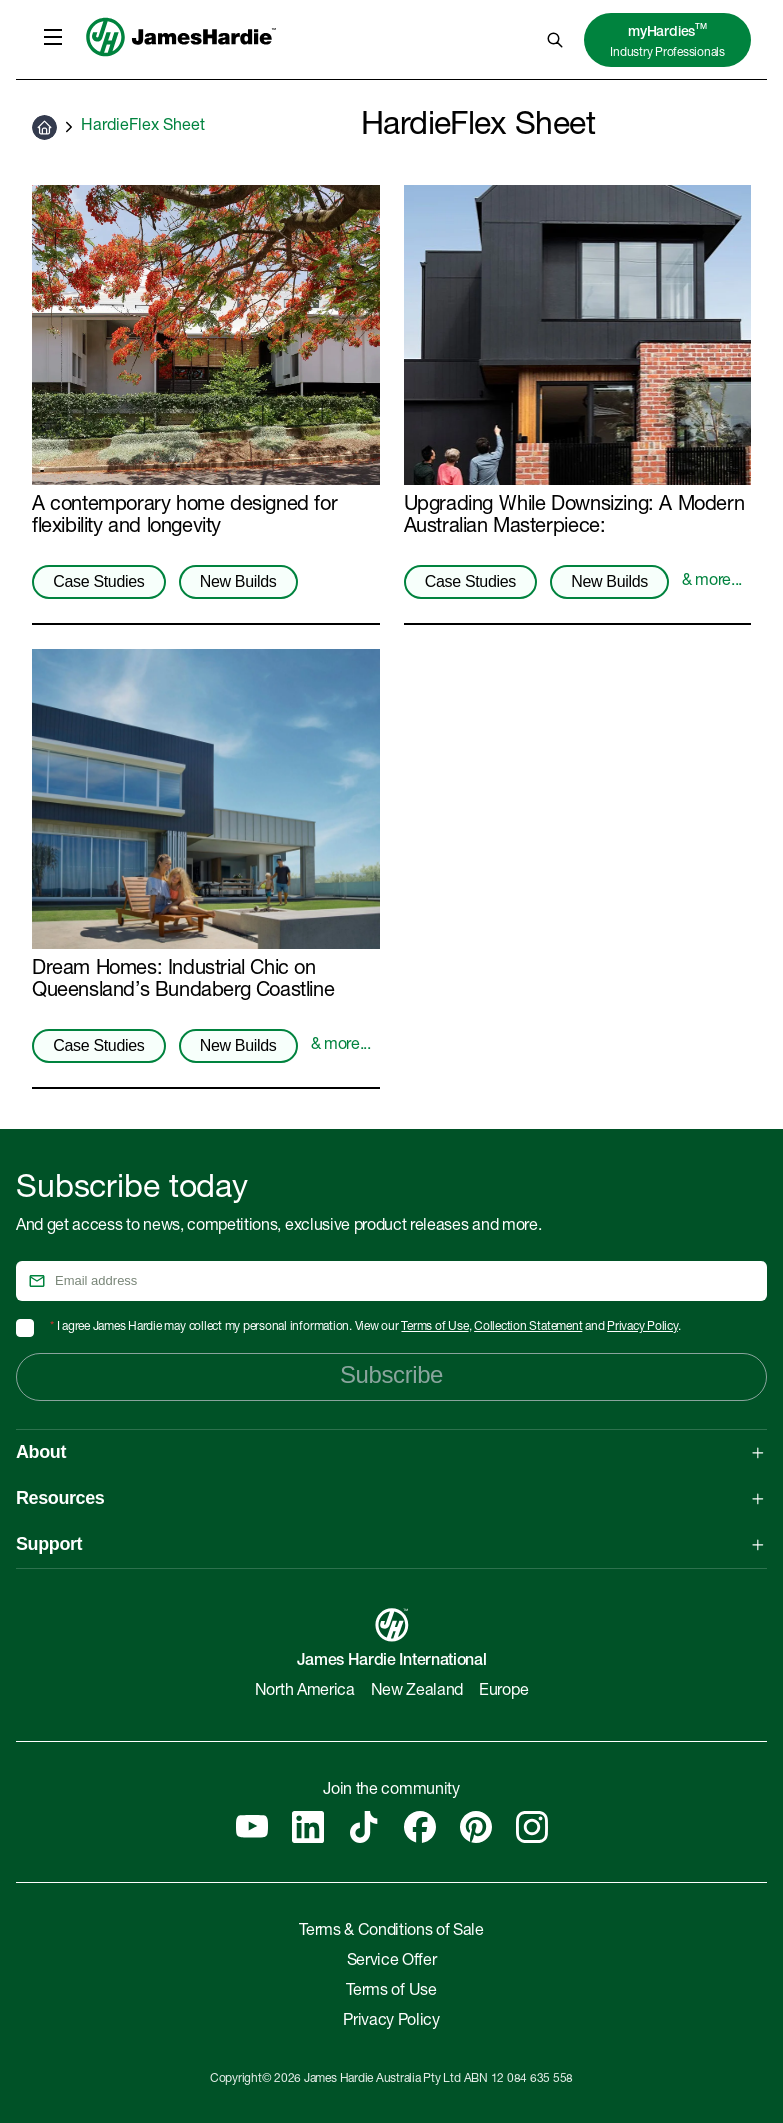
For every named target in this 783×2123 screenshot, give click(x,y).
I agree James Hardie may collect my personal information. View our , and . (365, 1327)
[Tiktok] (364, 1827)
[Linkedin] (308, 1827)
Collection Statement (528, 1327)
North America (305, 1692)
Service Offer (392, 1962)
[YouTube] (252, 1827)
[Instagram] (532, 1827)
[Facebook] (420, 1827)
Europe (503, 1692)
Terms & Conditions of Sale (391, 1932)
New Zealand (417, 1692)
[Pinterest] (476, 1827)
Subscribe (391, 1374)
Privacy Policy (642, 1327)
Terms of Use (434, 1327)
